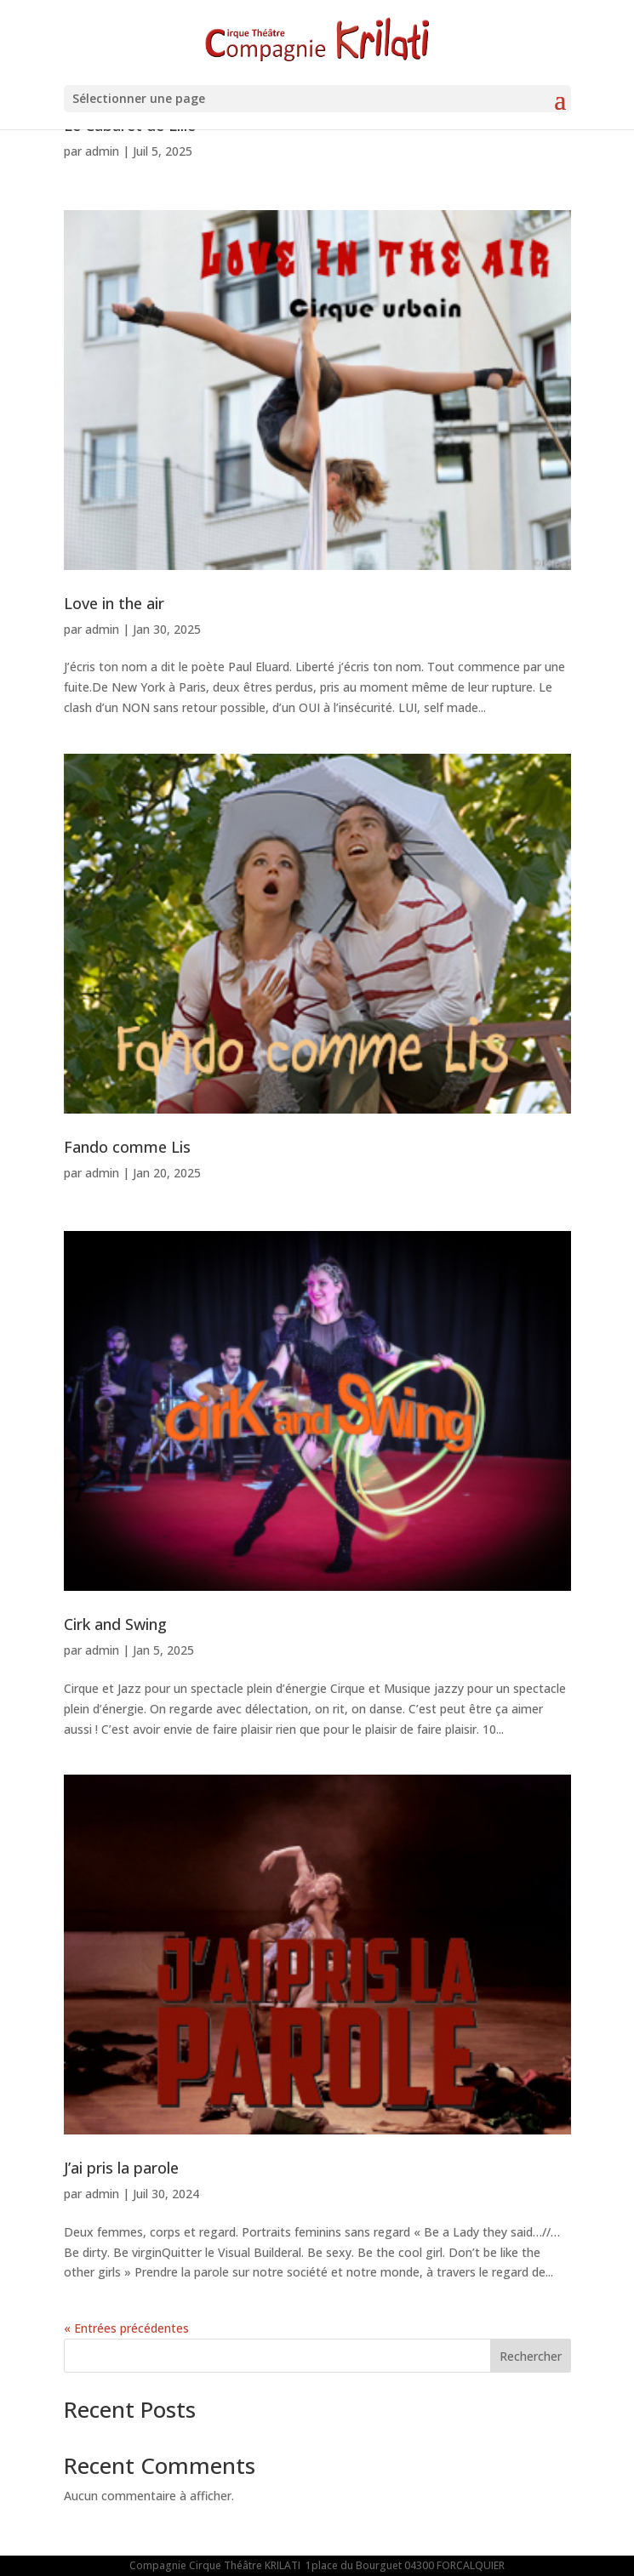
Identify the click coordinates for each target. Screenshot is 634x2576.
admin (102, 151)
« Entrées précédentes (126, 2328)
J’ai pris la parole (121, 2167)
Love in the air (114, 603)
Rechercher (531, 2356)
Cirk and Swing (115, 1624)
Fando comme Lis (127, 1147)
